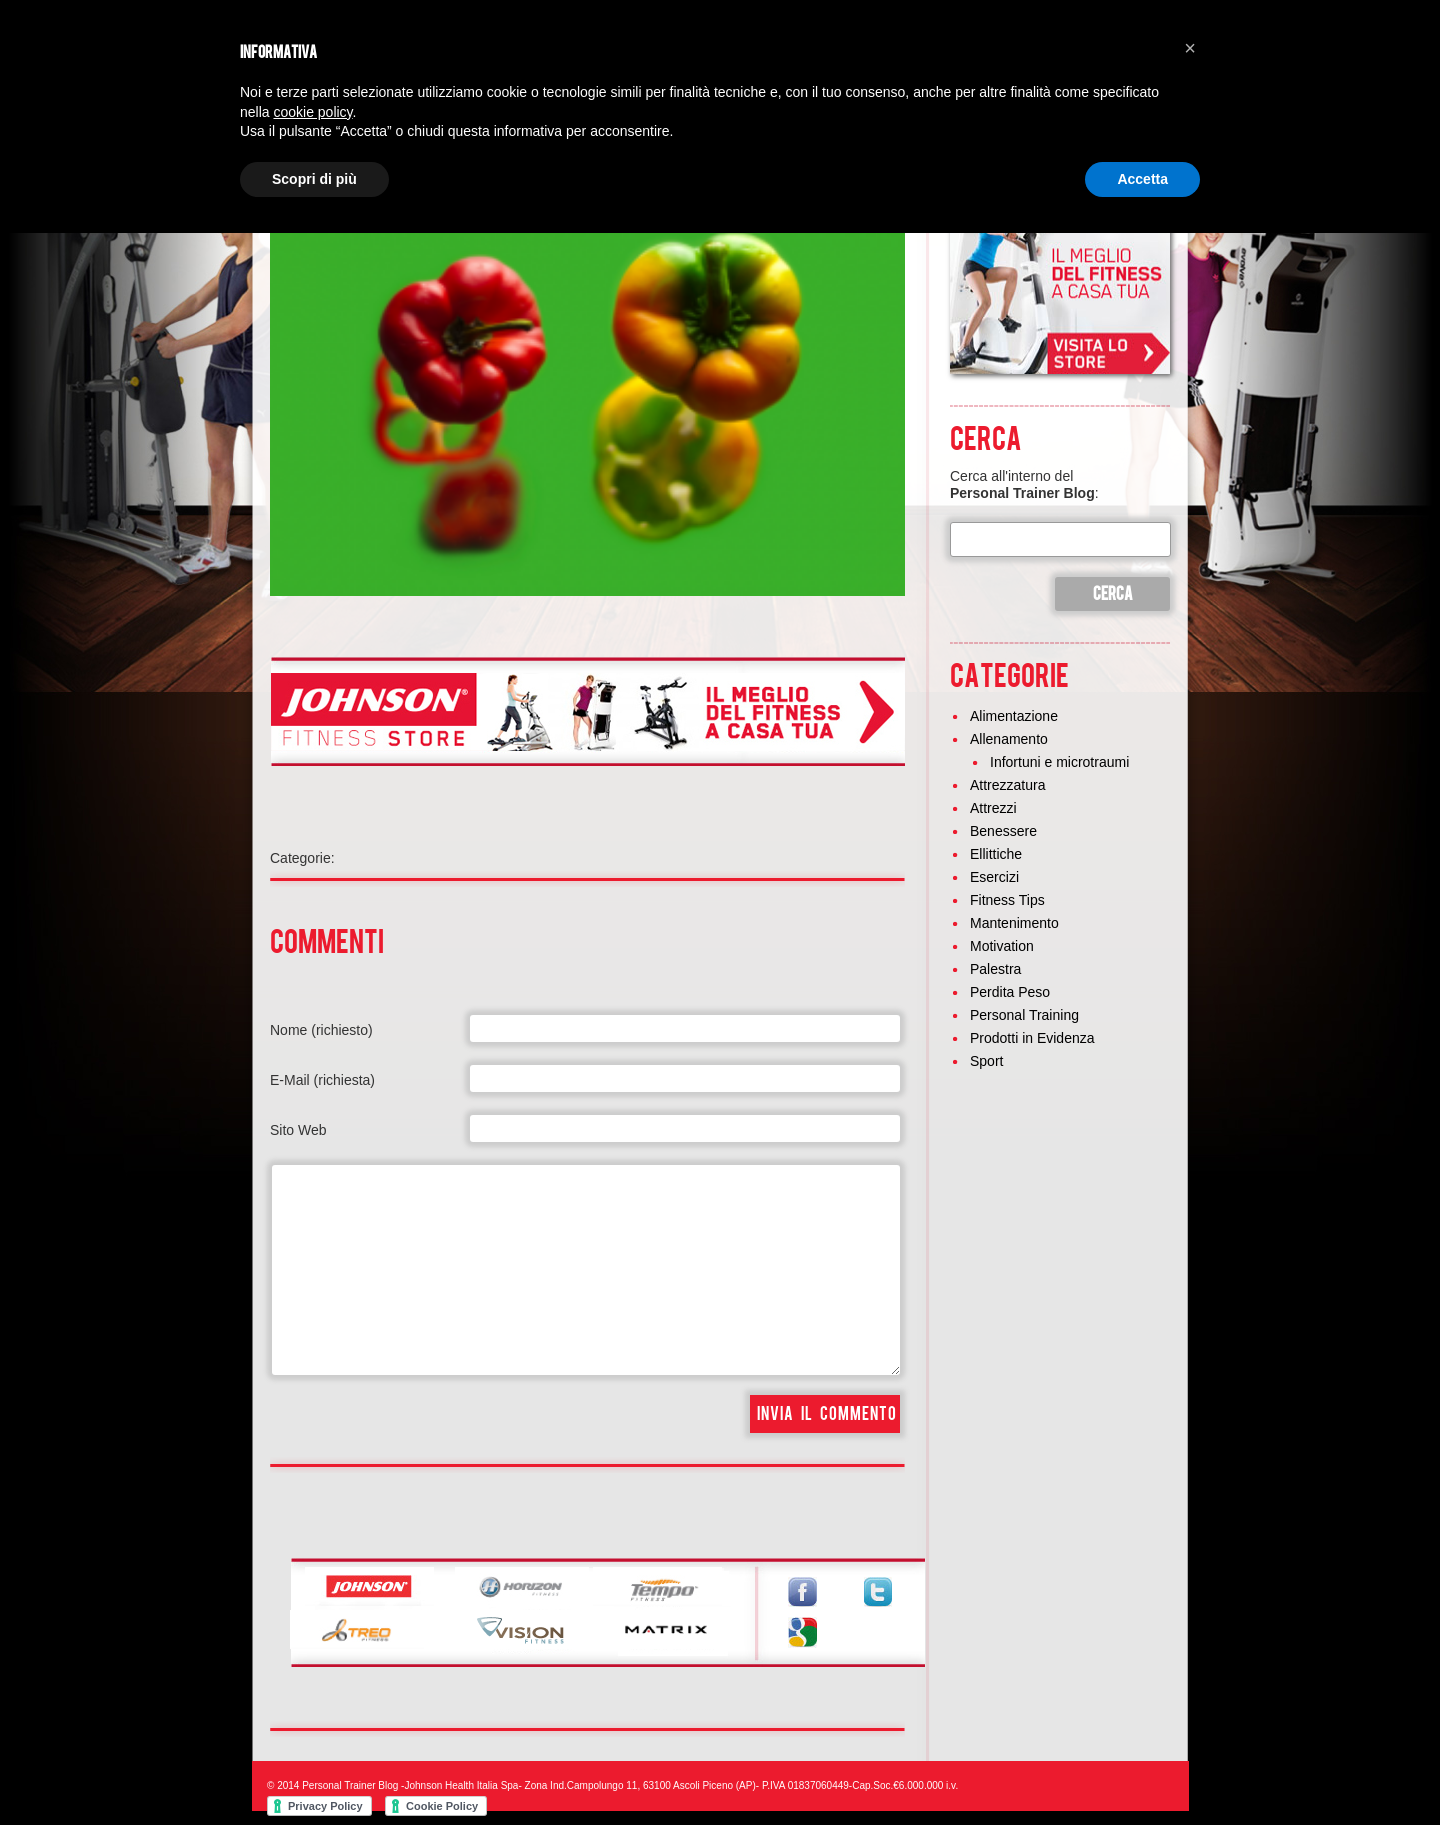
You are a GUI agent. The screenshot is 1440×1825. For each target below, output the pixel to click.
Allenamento (1009, 739)
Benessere (1003, 831)
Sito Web (298, 1130)
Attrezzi (993, 808)
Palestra (995, 969)
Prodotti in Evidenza (1032, 1038)
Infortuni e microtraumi (1059, 762)
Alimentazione (1014, 716)
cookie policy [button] (312, 112)
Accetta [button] (1142, 179)
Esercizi (994, 877)
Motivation (1002, 946)
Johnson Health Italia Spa (461, 1785)
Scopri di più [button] (314, 179)
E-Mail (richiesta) (322, 1080)
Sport (986, 1061)
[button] (1190, 48)
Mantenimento (1014, 923)
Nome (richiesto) (321, 1030)
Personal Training (1024, 1015)
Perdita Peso (1010, 992)
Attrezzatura (1007, 785)
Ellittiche (996, 854)
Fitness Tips (1007, 900)
